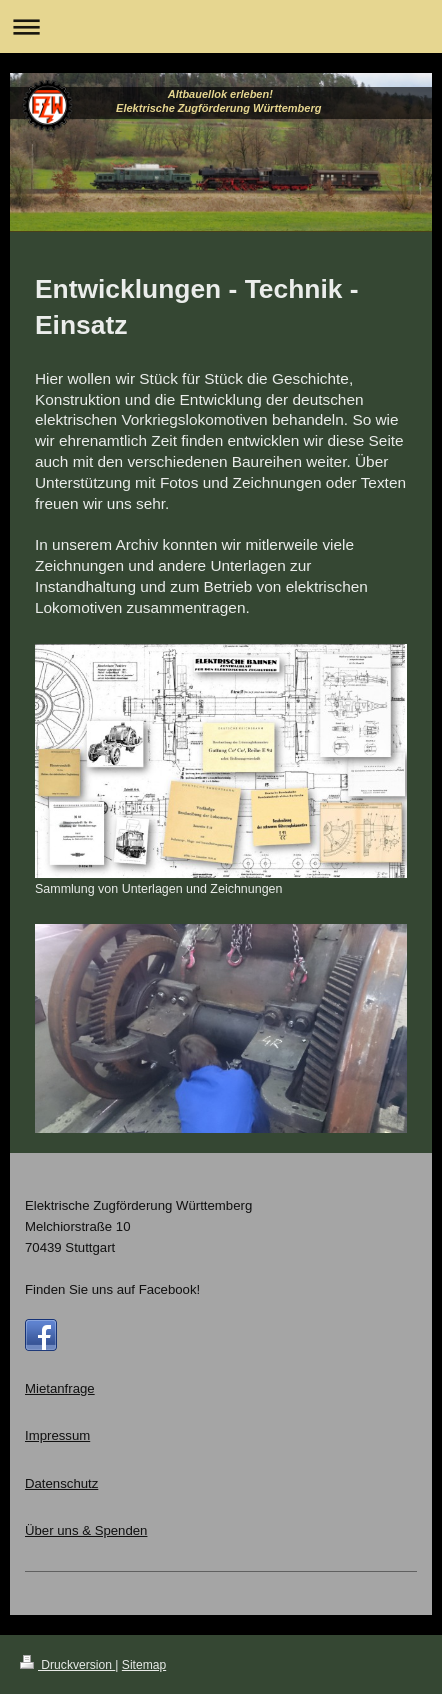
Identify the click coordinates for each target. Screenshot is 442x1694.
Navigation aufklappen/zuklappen (221, 26)
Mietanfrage (60, 1388)
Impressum (57, 1435)
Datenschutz (61, 1483)
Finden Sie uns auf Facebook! (112, 1289)
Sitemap (144, 1665)
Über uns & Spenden (86, 1530)
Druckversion (67, 1665)
